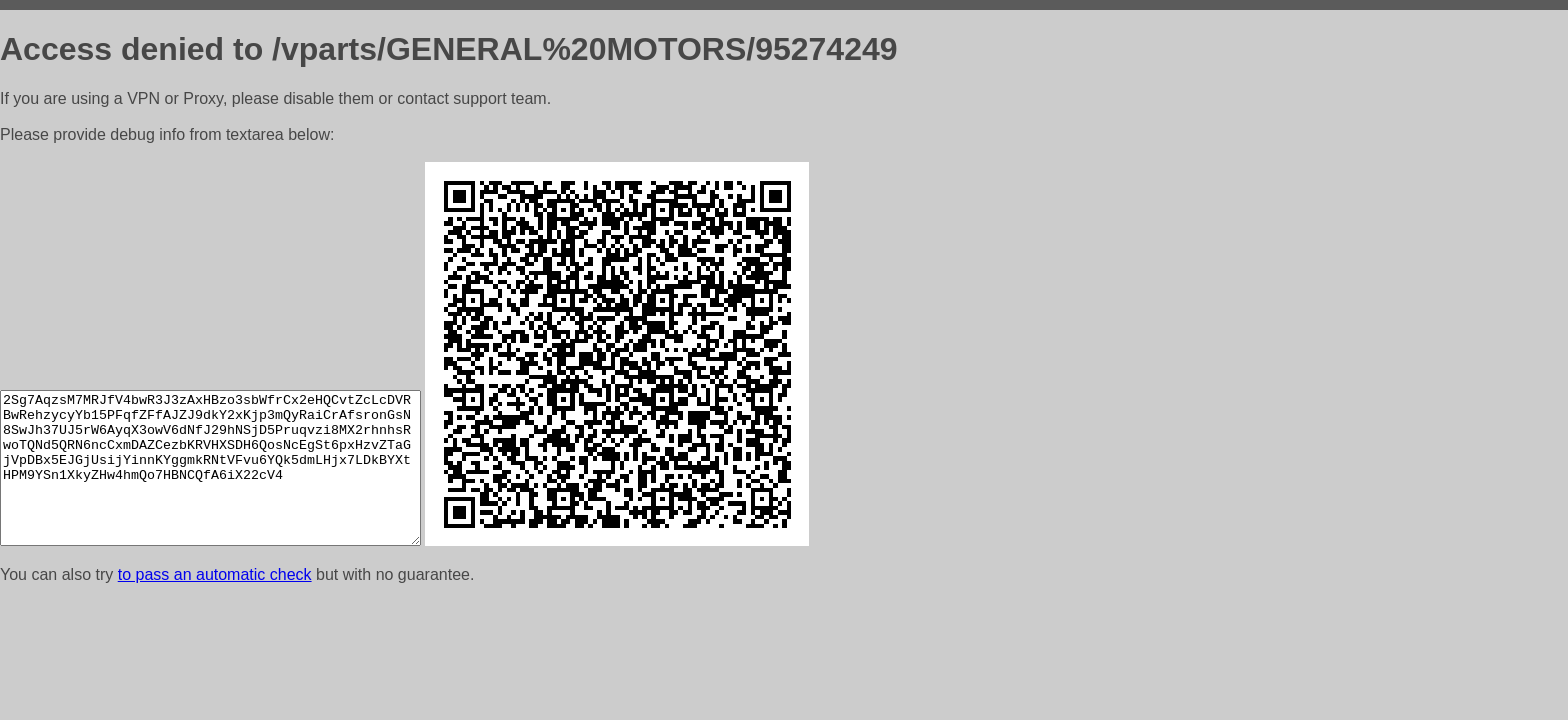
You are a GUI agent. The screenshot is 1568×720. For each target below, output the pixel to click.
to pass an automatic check (215, 574)
